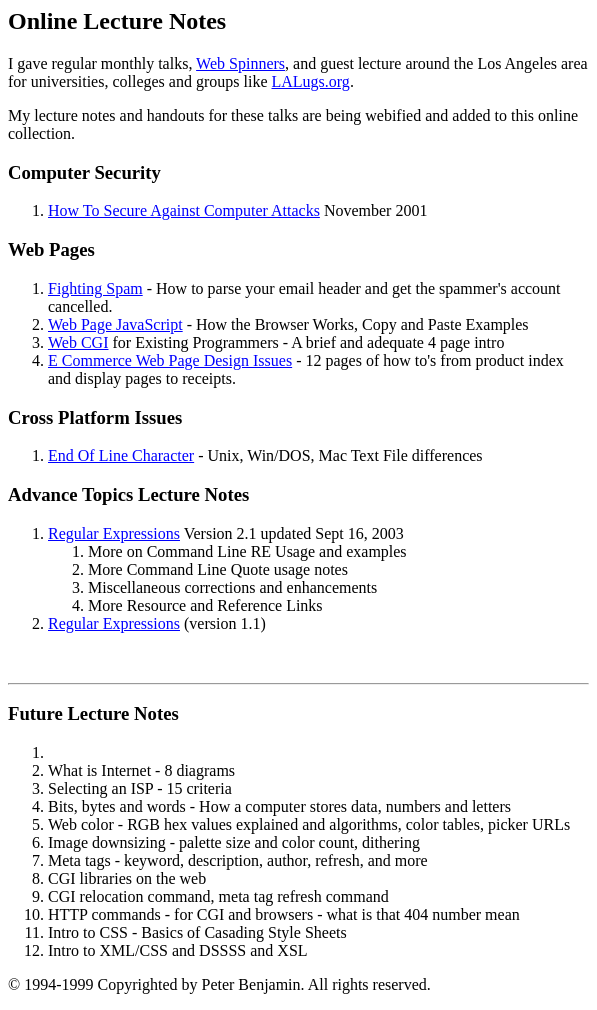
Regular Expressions (114, 533)
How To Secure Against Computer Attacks (184, 210)
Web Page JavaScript (115, 324)
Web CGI (78, 342)
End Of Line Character (121, 455)
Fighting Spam (95, 288)
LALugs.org (311, 81)
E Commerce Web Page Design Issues (170, 360)
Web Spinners (240, 63)
